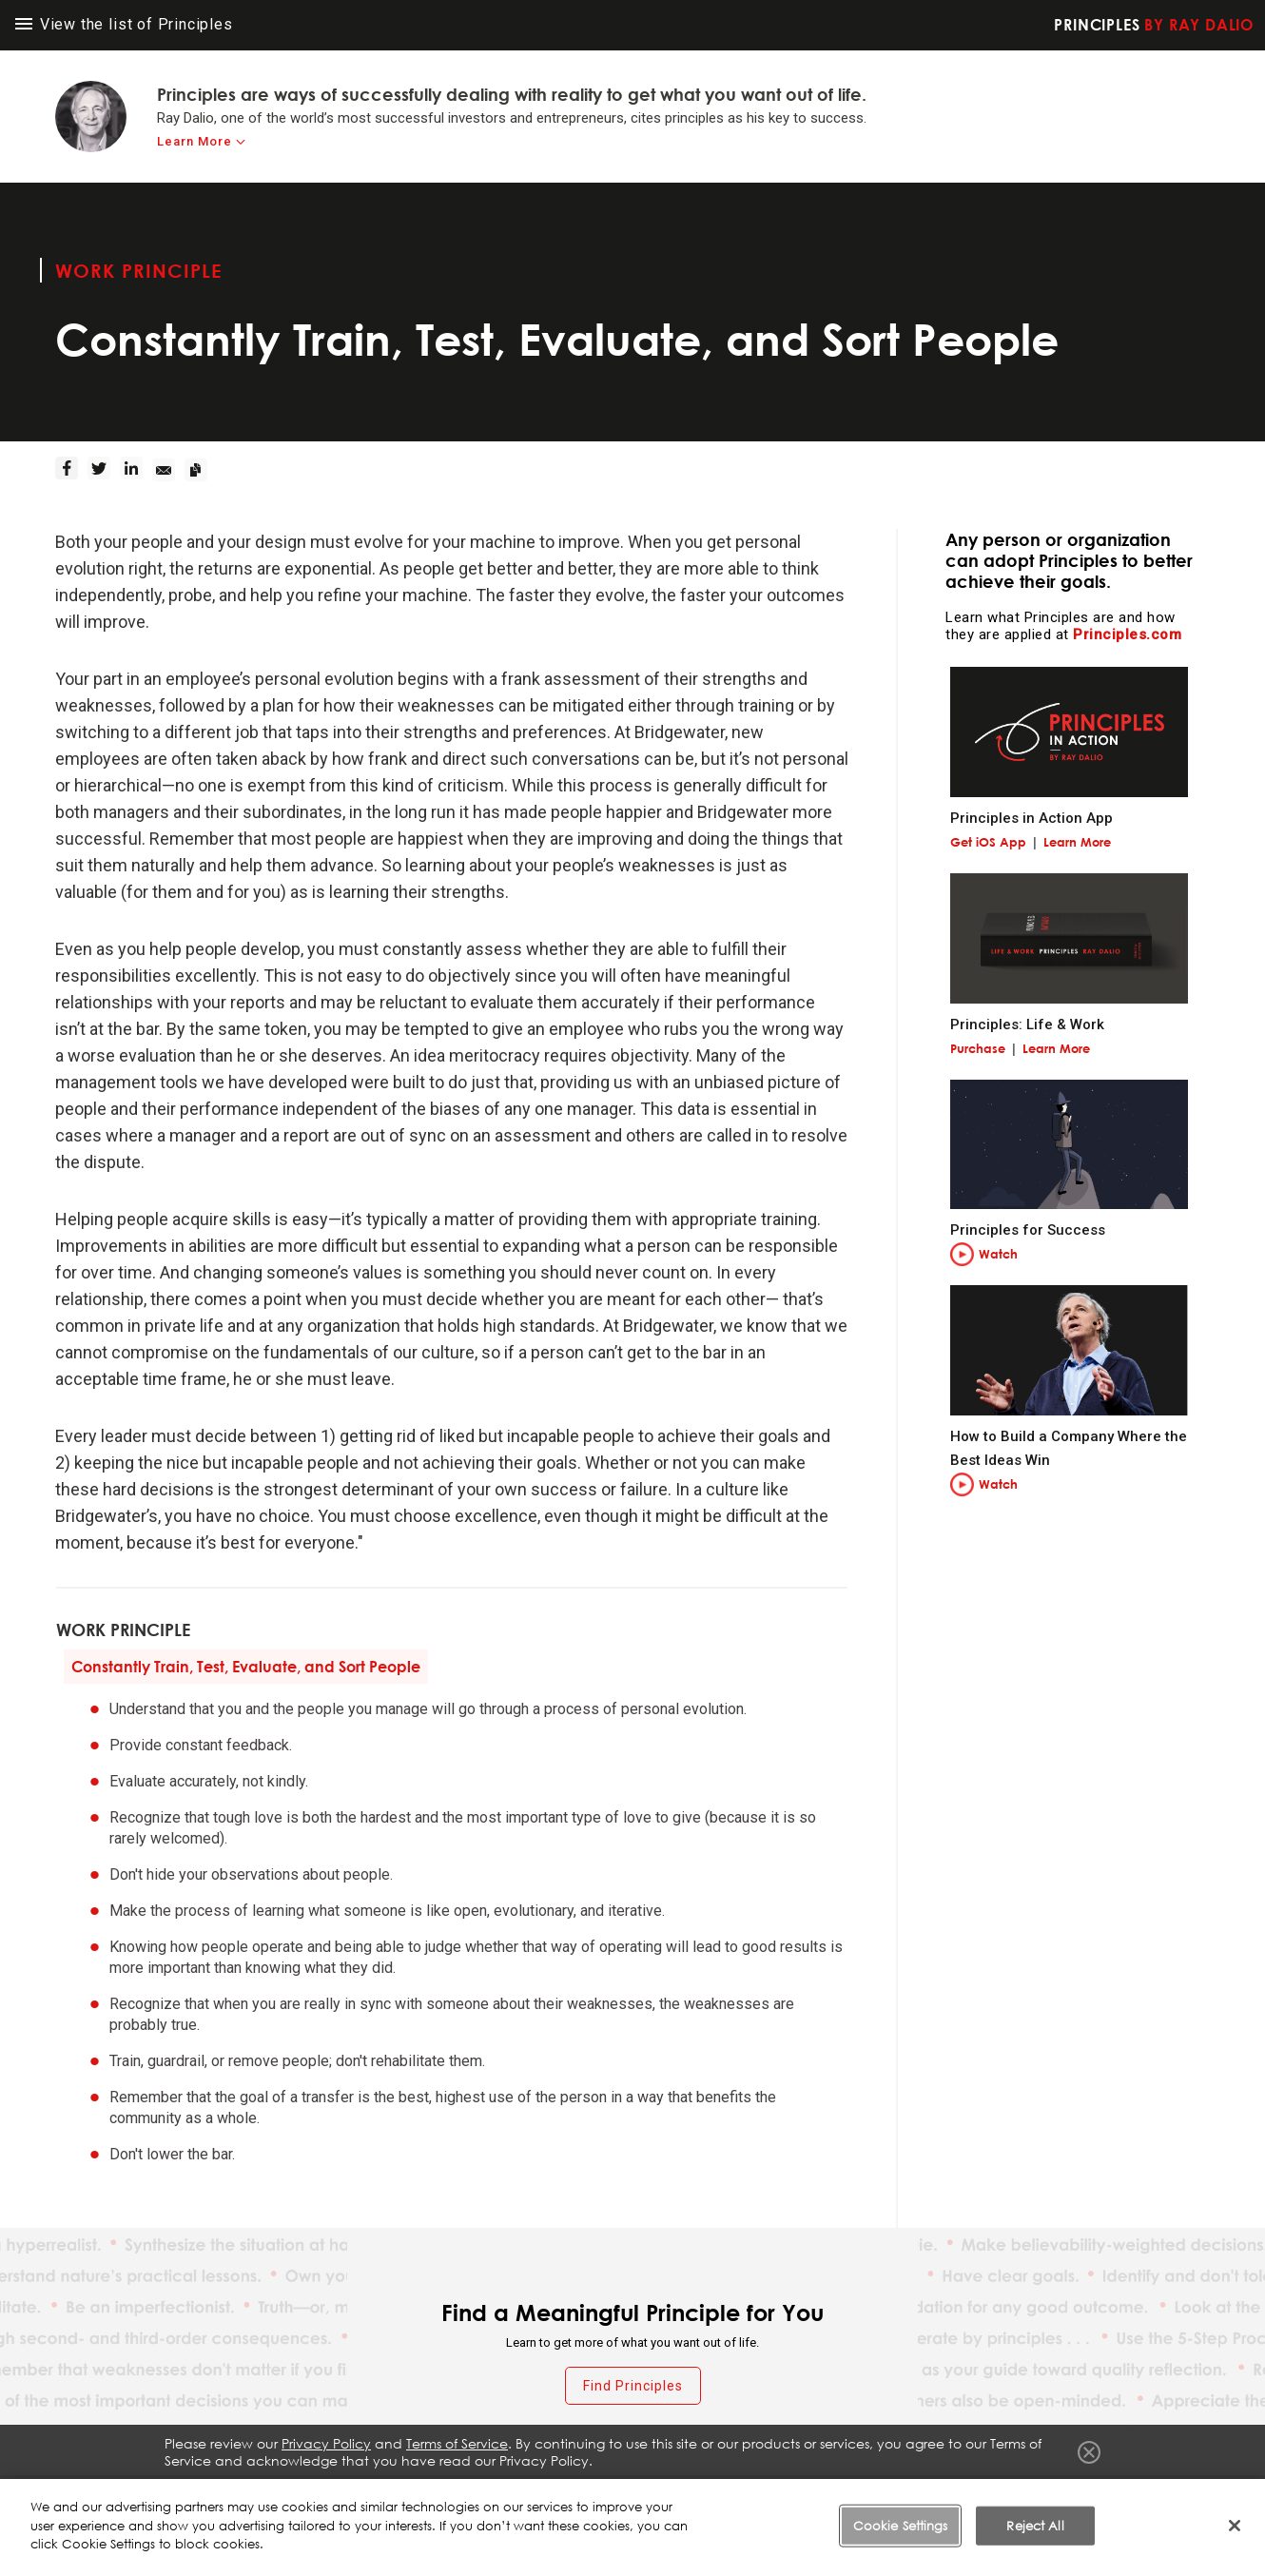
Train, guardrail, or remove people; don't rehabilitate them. (297, 2061)
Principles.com (1127, 634)
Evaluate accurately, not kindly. (208, 1781)
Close (1089, 2452)
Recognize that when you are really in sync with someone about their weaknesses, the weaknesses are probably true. (451, 2014)
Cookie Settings (1112, 2499)
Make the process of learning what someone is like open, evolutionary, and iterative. (387, 1911)
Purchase (977, 1048)
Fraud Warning (663, 2499)
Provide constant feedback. (200, 1745)
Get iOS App (988, 841)
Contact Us (1216, 2499)
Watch (998, 1253)
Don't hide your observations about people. (251, 1874)
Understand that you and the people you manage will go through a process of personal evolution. (428, 1709)
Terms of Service (778, 2499)
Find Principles (633, 2385)
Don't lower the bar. (172, 2154)
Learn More (1077, 841)
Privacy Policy (890, 2499)
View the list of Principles (124, 24)
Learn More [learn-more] (194, 141)
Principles (1154, 24)
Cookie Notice (999, 2499)
